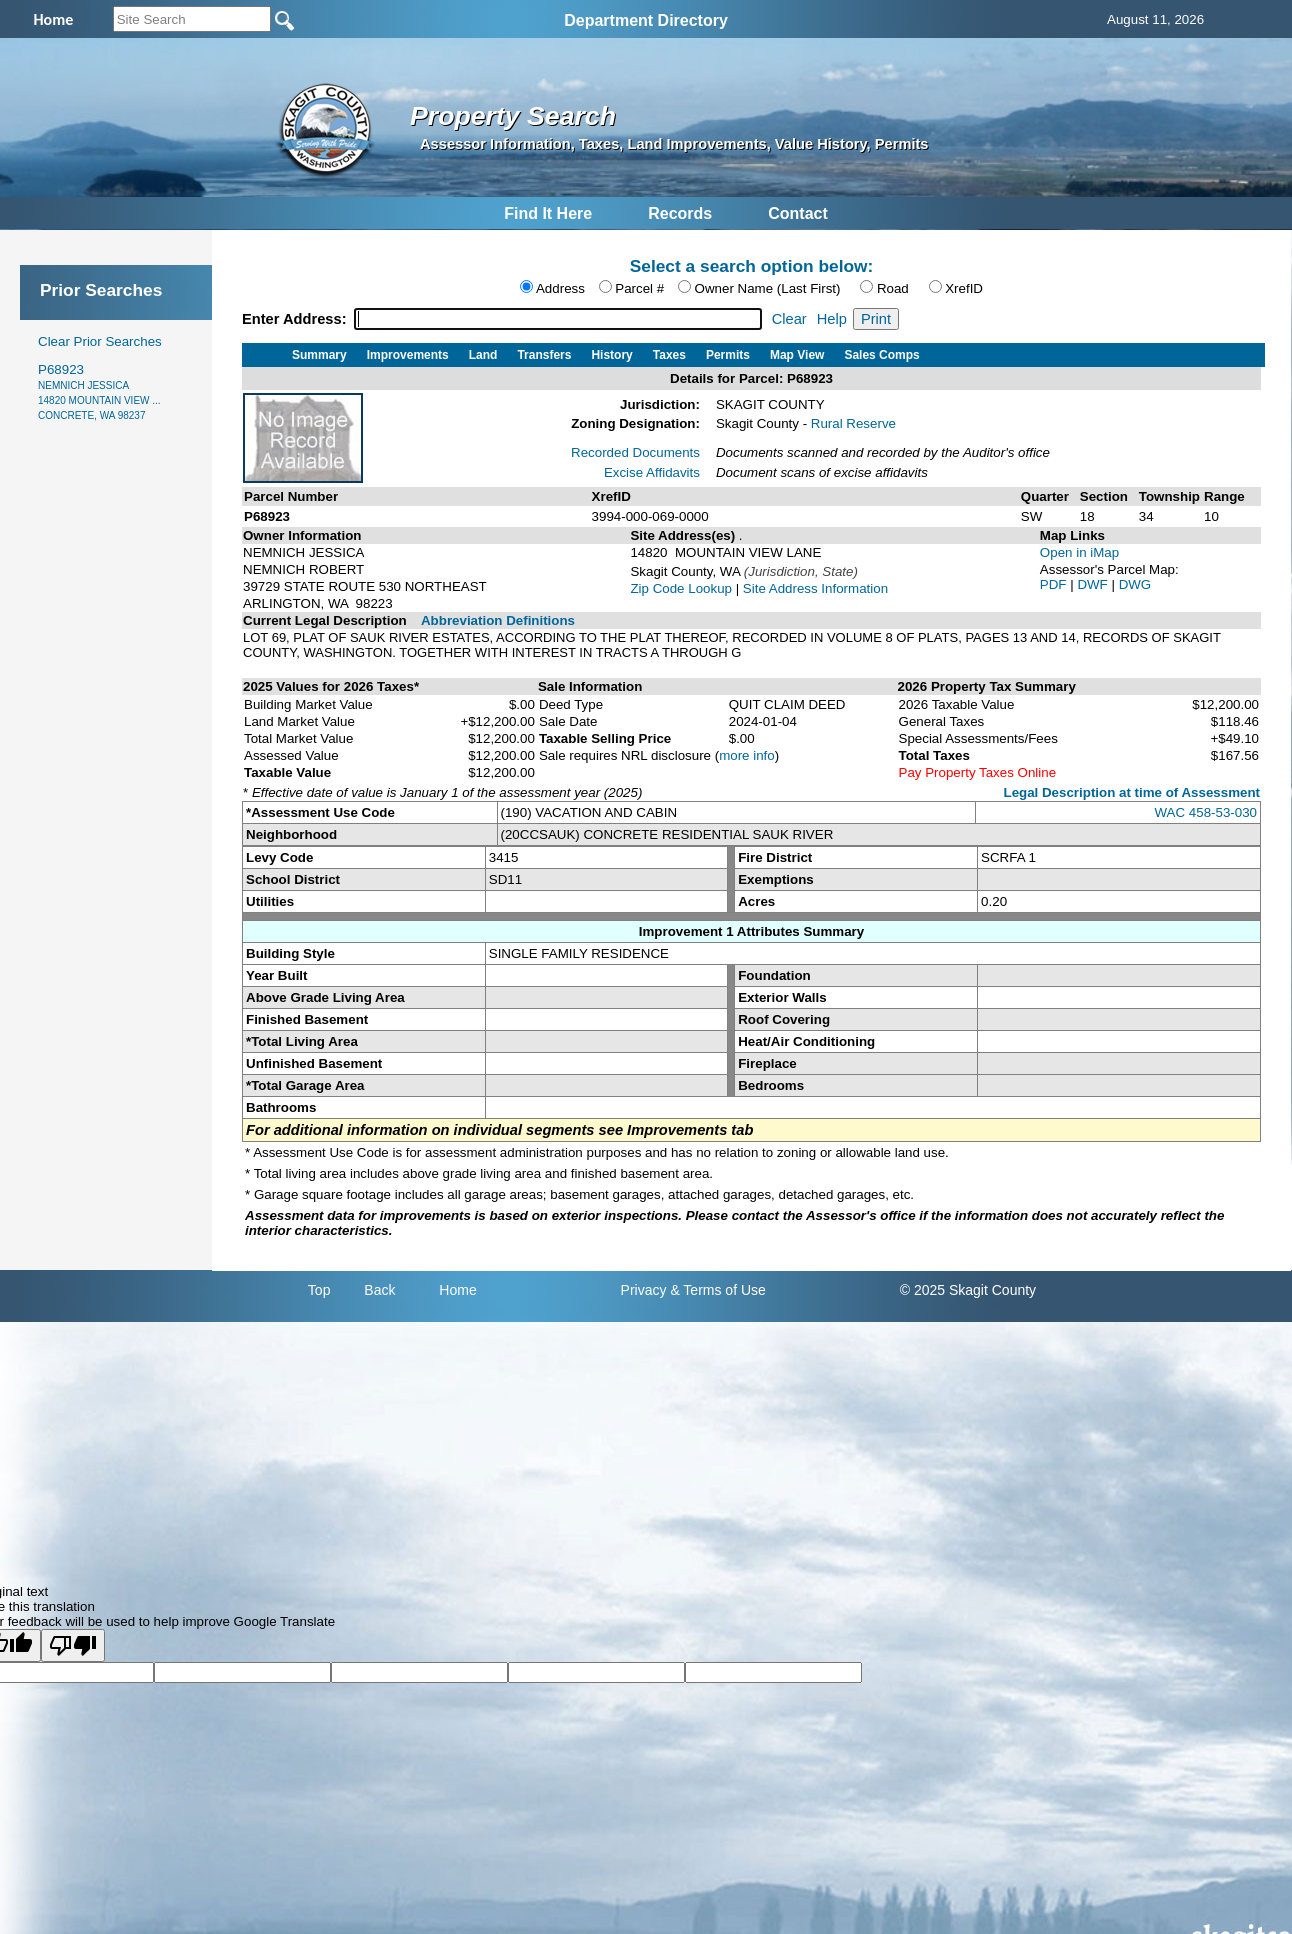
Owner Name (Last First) (768, 288)
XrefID (964, 288)
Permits (728, 355)
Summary (319, 355)
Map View (797, 355)
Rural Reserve (853, 423)
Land (483, 355)
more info (747, 755)
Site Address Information (815, 588)
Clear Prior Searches (100, 341)
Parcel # (639, 288)
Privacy (644, 1290)
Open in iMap (1079, 552)
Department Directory (646, 20)
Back (379, 1290)
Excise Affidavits (652, 472)
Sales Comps (881, 355)
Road (893, 288)
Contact (798, 213)
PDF (1055, 584)
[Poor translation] (73, 1645)
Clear (789, 319)
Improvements (408, 355)
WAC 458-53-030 (1206, 812)
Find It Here (548, 213)
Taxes (669, 355)
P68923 (99, 391)
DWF (1094, 584)
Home (457, 1290)
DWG (1135, 584)
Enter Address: (296, 319)
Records (680, 213)
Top (319, 1290)
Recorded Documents (635, 452)
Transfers (544, 355)
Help (832, 319)
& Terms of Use (717, 1290)
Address (560, 288)
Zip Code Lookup (681, 588)
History (611, 355)
